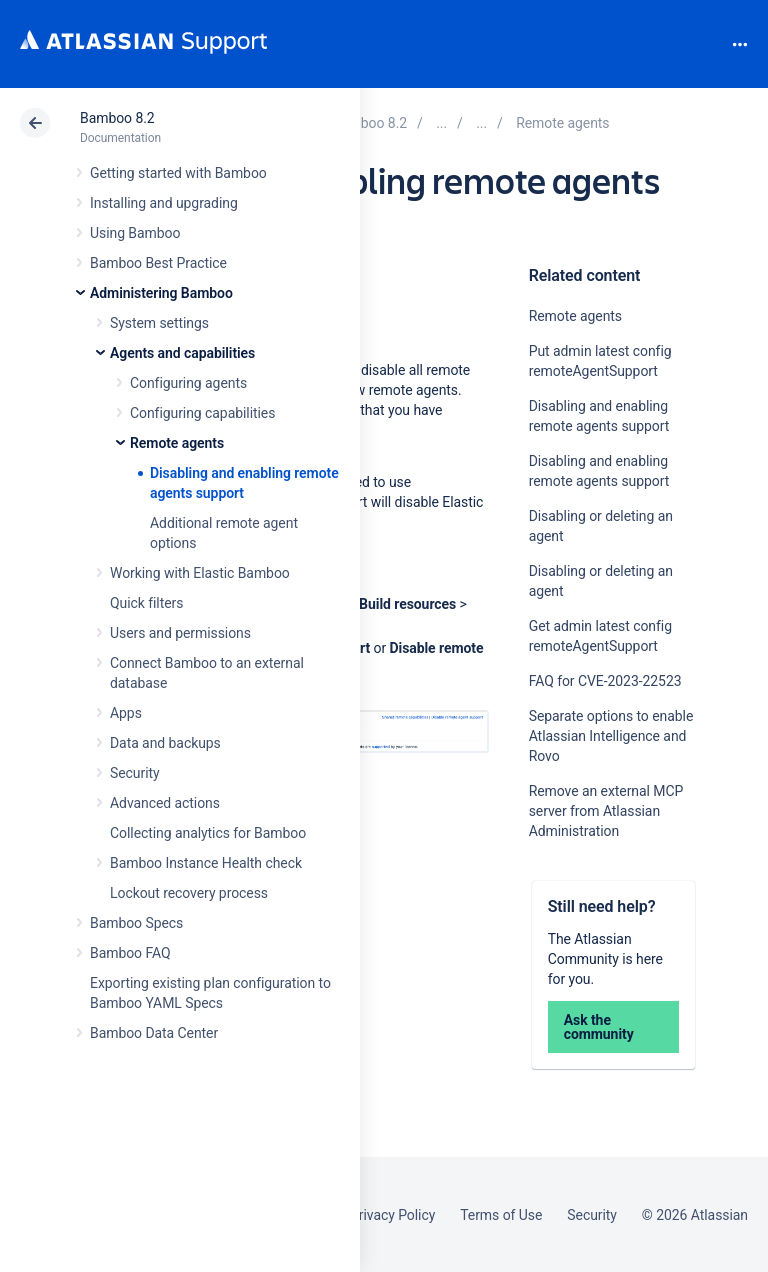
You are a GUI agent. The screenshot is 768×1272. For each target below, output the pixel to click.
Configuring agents (188, 383)
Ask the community (599, 1027)
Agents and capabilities (182, 353)
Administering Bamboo (161, 293)
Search (706, 44)
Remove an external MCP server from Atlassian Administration (606, 811)
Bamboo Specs (136, 923)
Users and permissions (180, 633)
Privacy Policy (392, 1215)
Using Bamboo (135, 233)
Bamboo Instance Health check (206, 863)
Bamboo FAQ (130, 953)
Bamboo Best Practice (158, 263)
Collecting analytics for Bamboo (208, 833)
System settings (159, 323)
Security (135, 773)
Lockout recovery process (189, 893)
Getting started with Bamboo (178, 173)
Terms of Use (501, 1215)
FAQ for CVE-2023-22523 (605, 681)
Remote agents (177, 443)
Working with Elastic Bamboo (200, 573)
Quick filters (146, 603)
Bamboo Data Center (154, 1033)
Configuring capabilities (202, 413)
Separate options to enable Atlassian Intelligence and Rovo (611, 736)
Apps (126, 713)
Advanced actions (165, 803)
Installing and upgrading (164, 203)
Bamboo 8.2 (117, 118)
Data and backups (165, 743)
